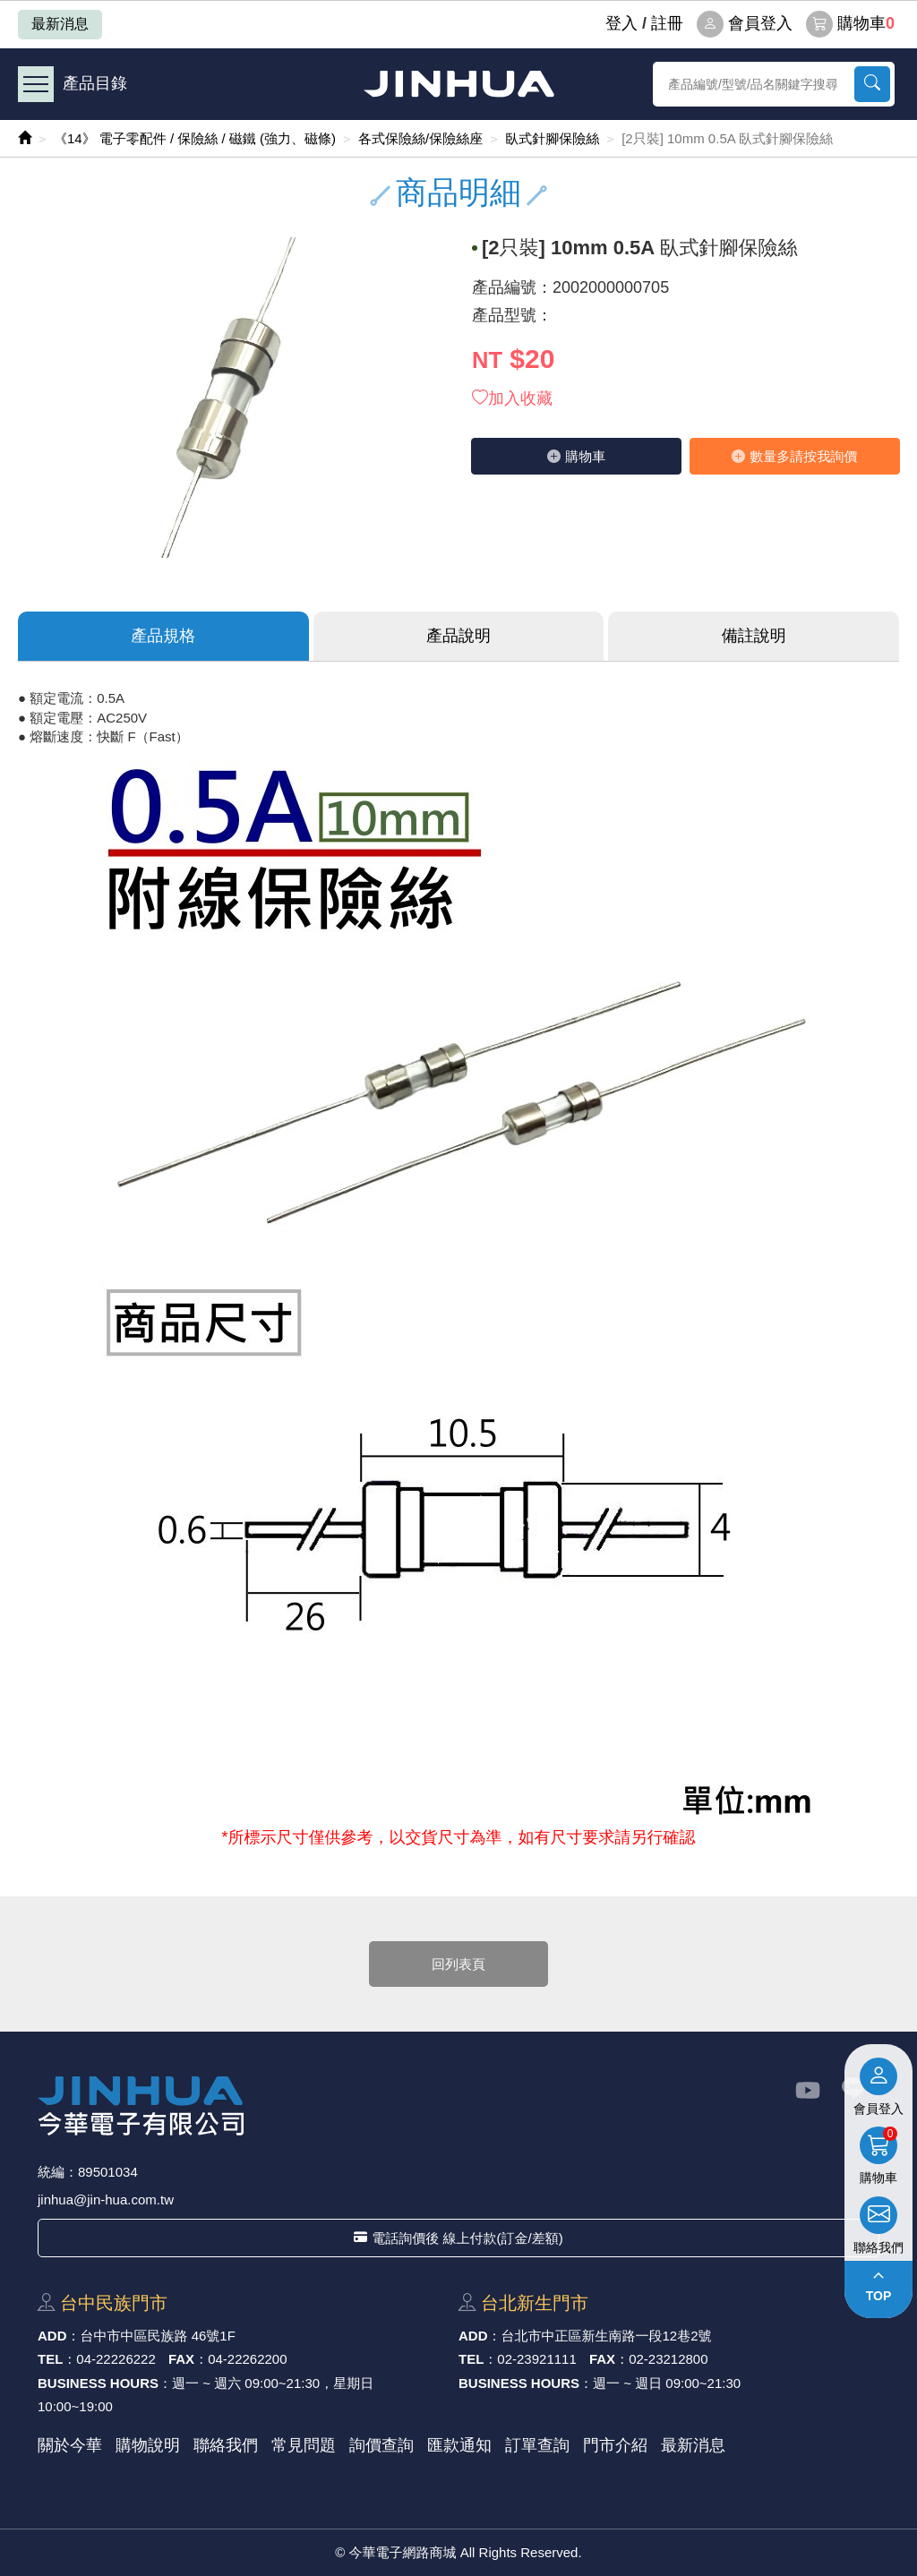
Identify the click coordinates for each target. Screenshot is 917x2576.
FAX (181, 2358)
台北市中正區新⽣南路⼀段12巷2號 (606, 2335)
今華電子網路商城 (458, 83)
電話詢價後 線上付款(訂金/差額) (458, 2238)
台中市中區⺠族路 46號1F (158, 2335)
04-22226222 (115, 2358)
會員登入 (745, 24)
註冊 (667, 23)
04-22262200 (247, 2358)
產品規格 (163, 636)
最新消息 (60, 23)
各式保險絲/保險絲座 (420, 138)
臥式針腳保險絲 (552, 138)
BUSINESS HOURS (98, 2383)
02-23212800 (668, 2358)
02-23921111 (536, 2358)
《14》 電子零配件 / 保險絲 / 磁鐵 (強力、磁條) (195, 138)
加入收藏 (512, 398)
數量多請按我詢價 (794, 456)
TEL (50, 2358)
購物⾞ (576, 456)
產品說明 (458, 636)
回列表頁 (458, 1964)
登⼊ (621, 23)
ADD (52, 2335)
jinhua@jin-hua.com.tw (106, 2199)
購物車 (850, 24)
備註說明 (754, 636)
